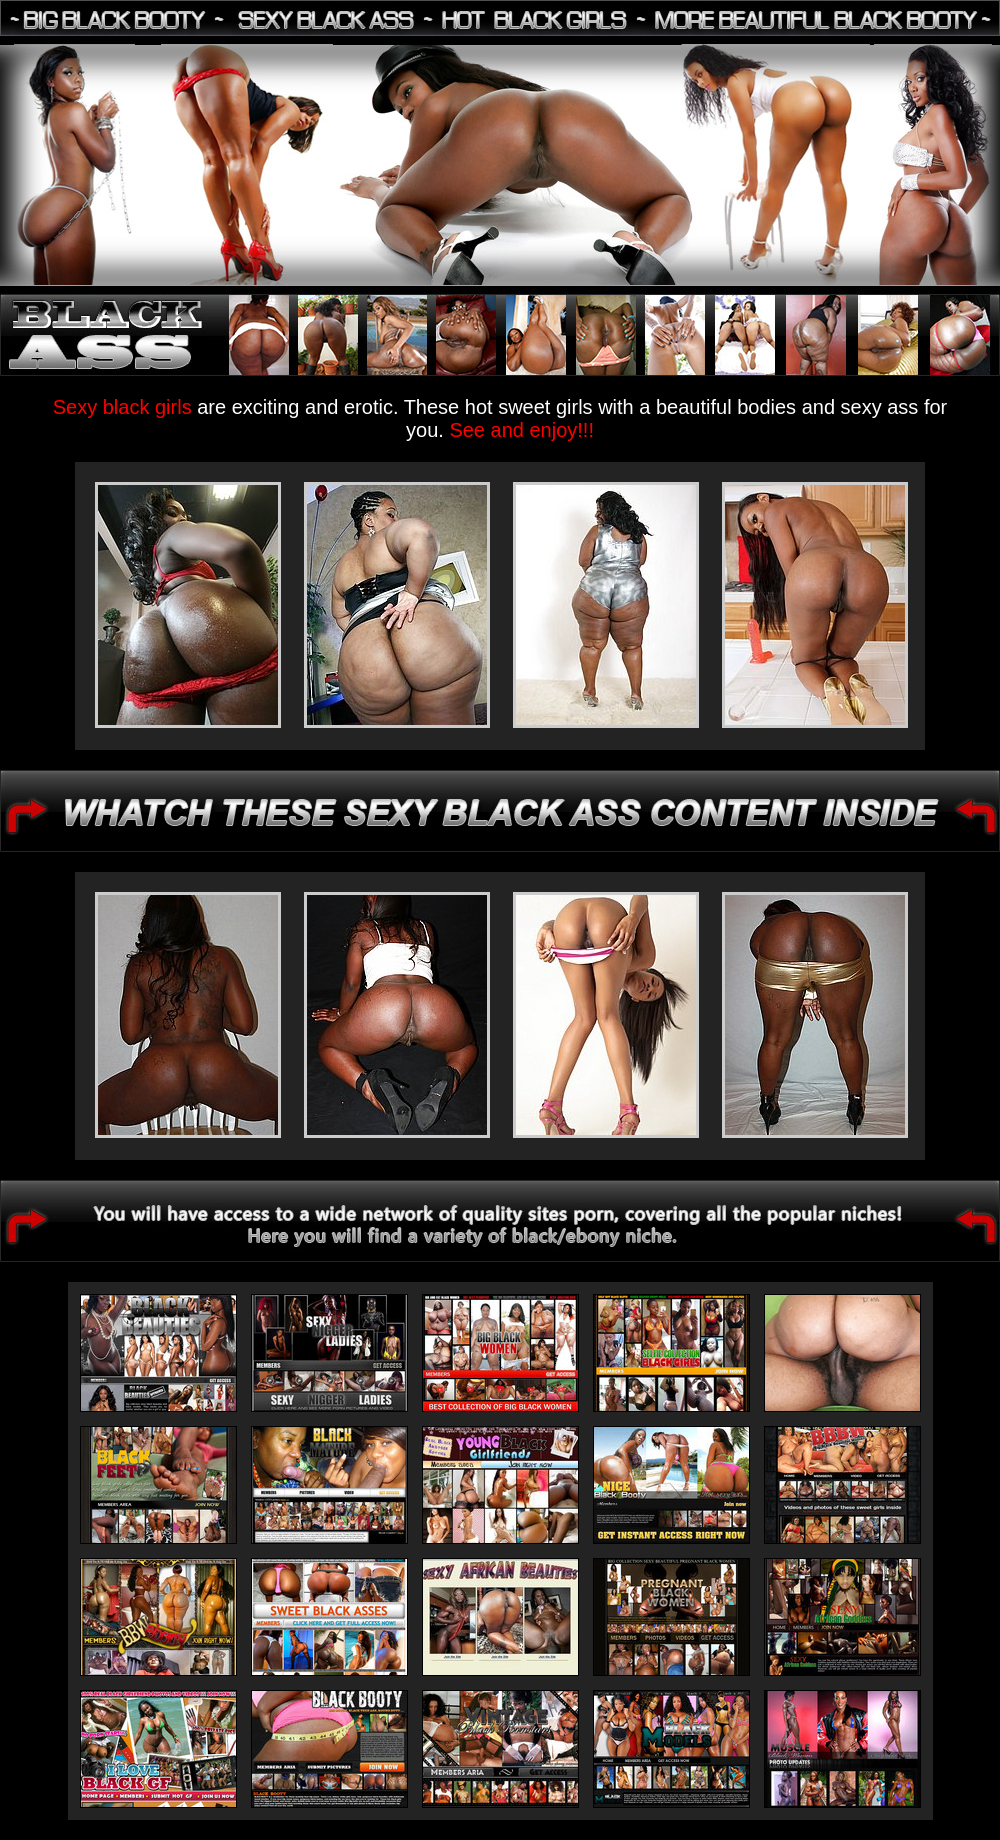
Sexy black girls (125, 407)
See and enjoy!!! (521, 430)
